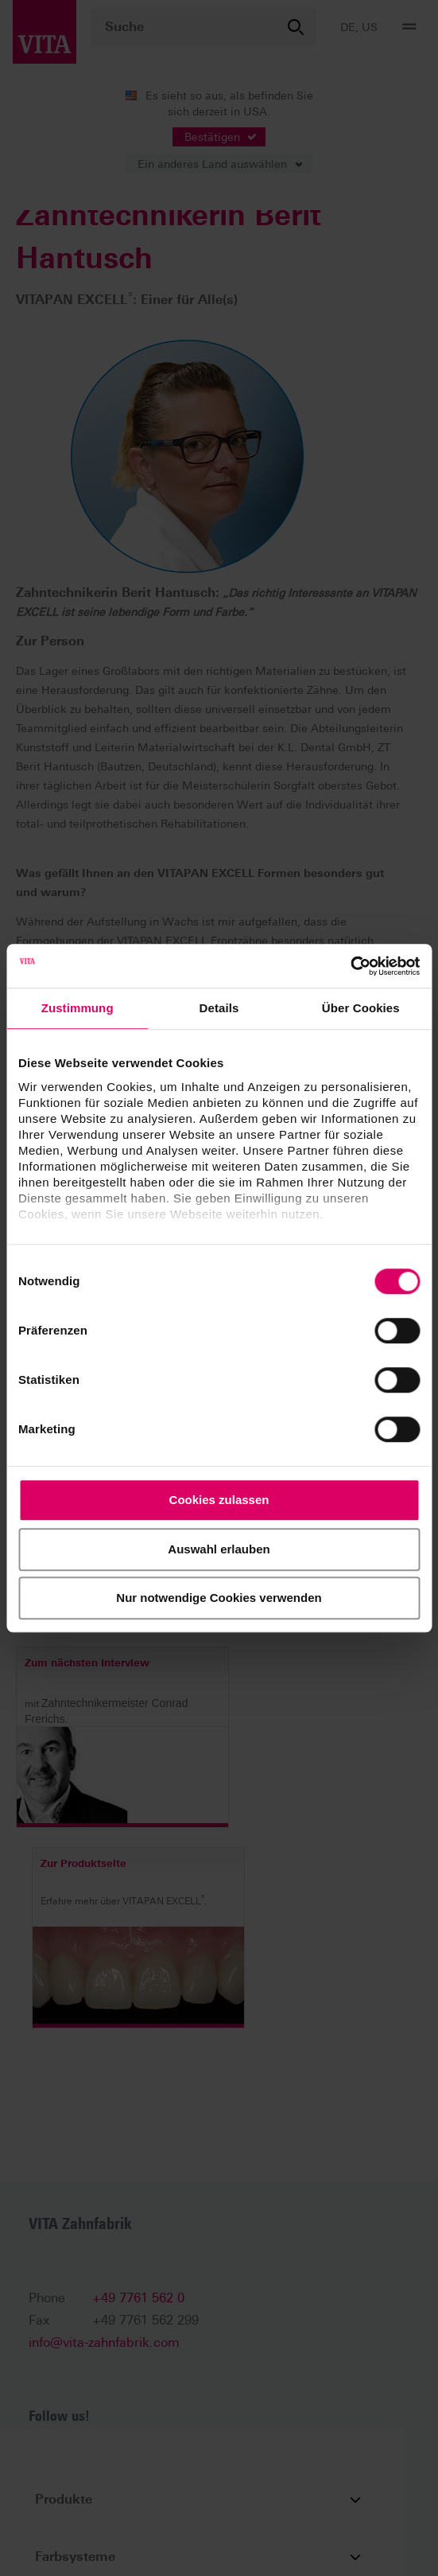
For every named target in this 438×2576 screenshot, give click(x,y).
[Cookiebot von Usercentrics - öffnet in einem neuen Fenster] (350, 966)
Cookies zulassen (219, 1499)
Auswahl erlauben (218, 1549)
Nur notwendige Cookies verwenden (218, 1597)
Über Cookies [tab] (361, 1008)
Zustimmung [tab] (77, 1008)
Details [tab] (219, 1008)
